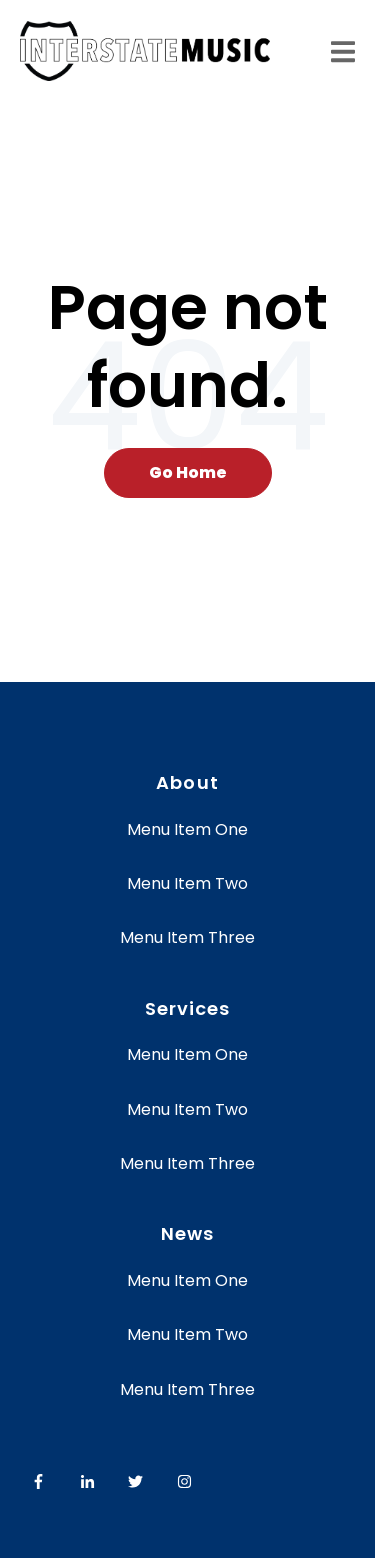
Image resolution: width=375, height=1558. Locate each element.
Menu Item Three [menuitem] (187, 937)
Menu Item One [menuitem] (187, 829)
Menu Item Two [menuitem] (187, 883)
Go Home (188, 472)
